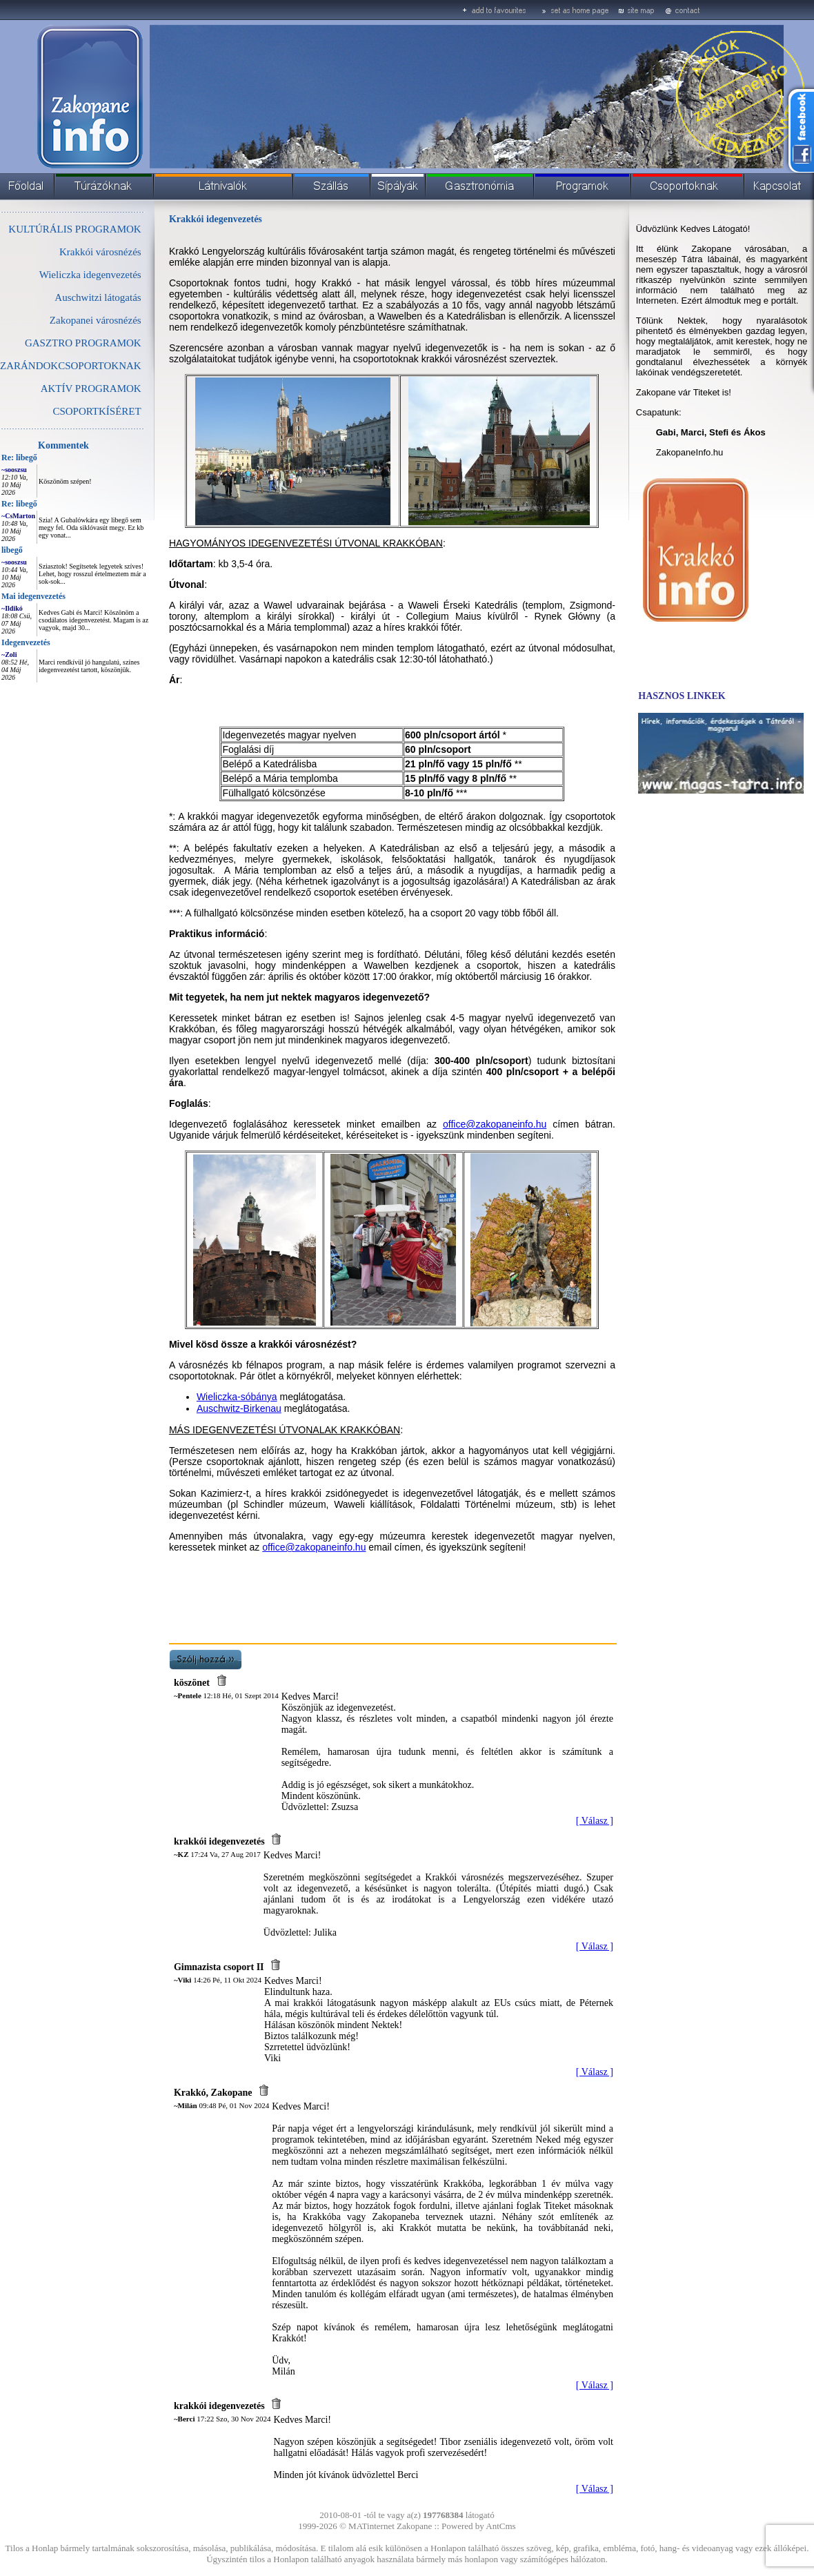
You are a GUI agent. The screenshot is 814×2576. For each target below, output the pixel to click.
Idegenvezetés (25, 642)
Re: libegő (19, 457)
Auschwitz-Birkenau (239, 1408)
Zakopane (414, 2526)
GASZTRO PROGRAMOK (83, 342)
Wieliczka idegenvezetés (90, 274)
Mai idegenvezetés (33, 596)
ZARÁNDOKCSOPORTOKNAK (70, 365)
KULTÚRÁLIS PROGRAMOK (74, 229)
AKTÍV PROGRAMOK (91, 388)
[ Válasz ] (594, 1821)
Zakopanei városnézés (95, 320)
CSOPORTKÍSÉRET (96, 411)
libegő (12, 550)
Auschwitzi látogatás (97, 297)
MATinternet (371, 2526)
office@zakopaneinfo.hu (494, 1124)
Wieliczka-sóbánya (237, 1396)
